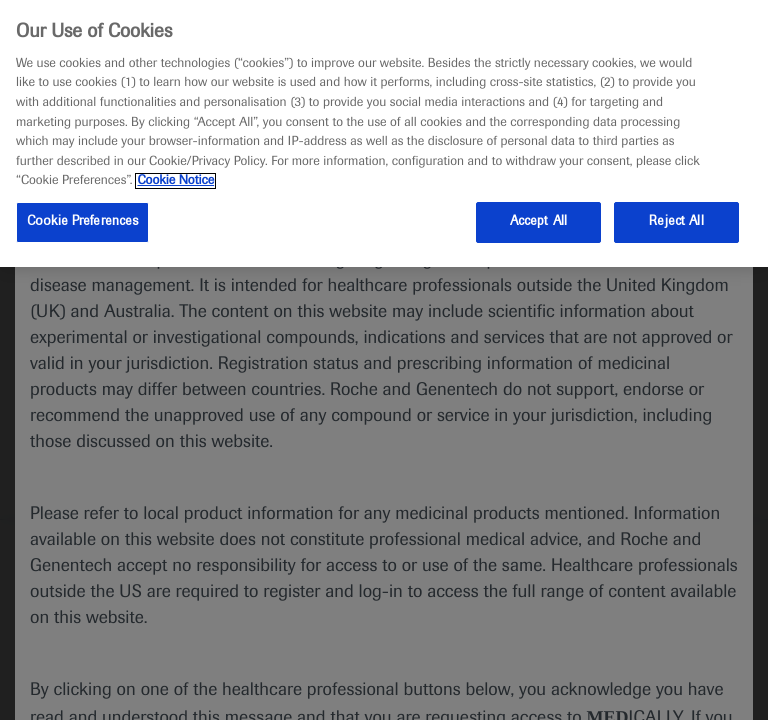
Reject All (676, 222)
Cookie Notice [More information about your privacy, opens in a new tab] (175, 181)
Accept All (538, 222)
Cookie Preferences (82, 222)
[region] (384, 133)
